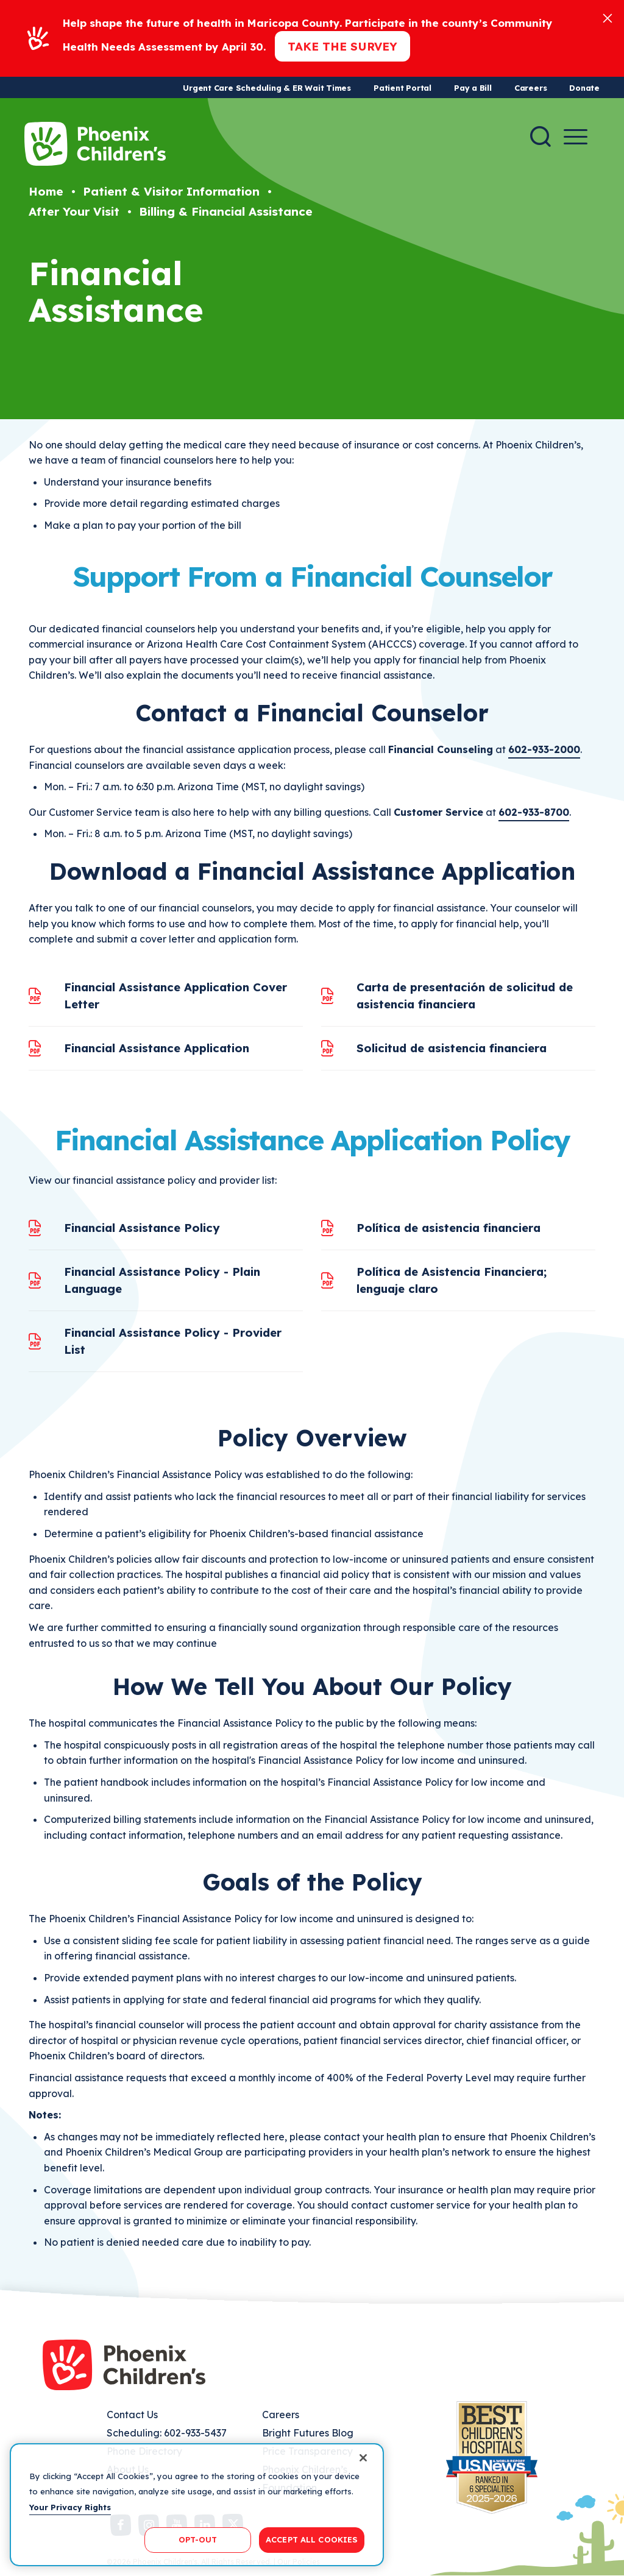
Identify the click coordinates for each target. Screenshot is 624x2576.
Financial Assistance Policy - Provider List (173, 1341)
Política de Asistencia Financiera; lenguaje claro (451, 1280)
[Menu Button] (575, 136)
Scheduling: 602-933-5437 (167, 2433)
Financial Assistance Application (156, 1048)
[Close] (607, 17)
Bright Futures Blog (307, 2433)
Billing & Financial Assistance (226, 211)
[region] (197, 2504)
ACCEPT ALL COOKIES (312, 2539)
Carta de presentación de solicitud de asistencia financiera (464, 995)
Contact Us (132, 2414)
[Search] (540, 136)
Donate (584, 88)
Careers (530, 88)
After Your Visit (74, 211)
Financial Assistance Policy (142, 1227)
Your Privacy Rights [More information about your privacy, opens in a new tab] (70, 2507)
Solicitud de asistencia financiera (451, 1048)
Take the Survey (342, 46)
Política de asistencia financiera (448, 1227)
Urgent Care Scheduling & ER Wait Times (267, 88)
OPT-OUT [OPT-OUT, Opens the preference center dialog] (198, 2539)
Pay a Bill (473, 88)
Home (46, 191)
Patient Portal (402, 88)
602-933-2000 (544, 749)
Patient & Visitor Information (171, 191)
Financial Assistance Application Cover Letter (175, 995)
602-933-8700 (533, 812)
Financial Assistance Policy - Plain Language (162, 1280)
